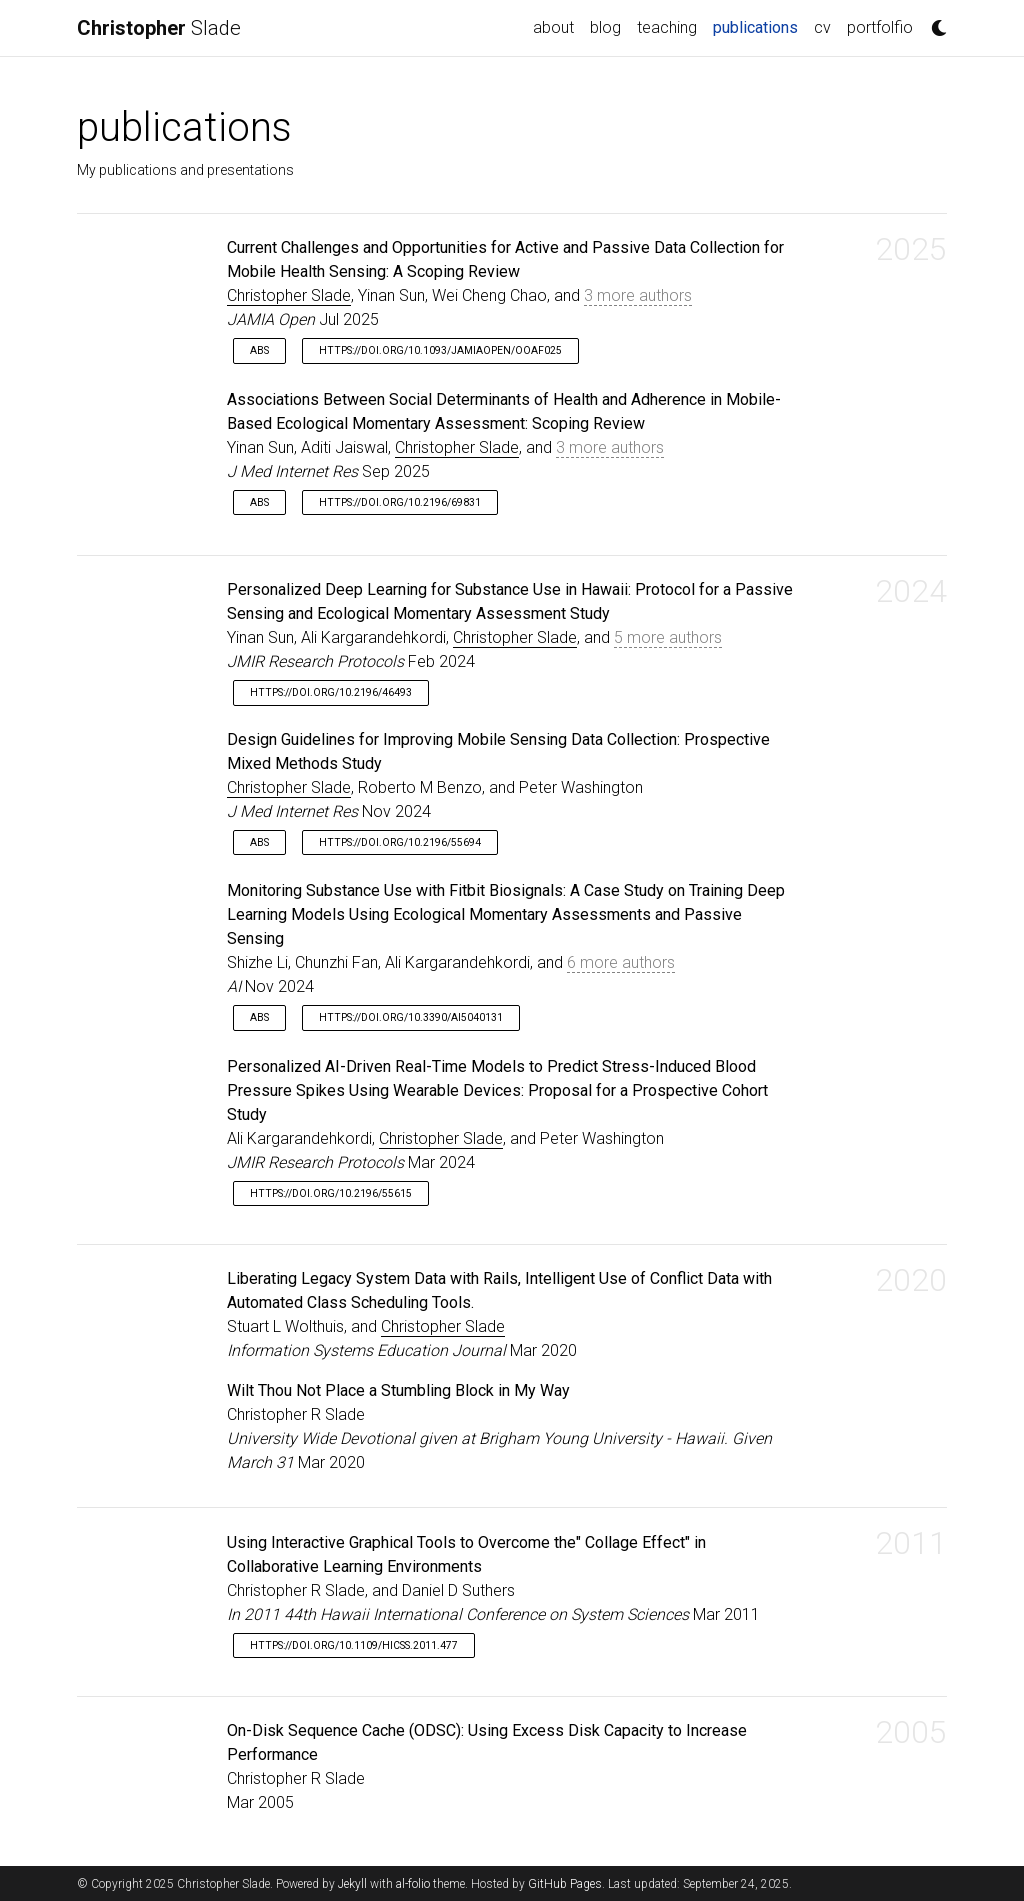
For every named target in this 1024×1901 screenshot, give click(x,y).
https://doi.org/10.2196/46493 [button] (331, 692)
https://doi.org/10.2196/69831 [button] (400, 502)
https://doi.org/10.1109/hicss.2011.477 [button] (354, 1645)
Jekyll (352, 1884)
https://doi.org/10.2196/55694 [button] (400, 842)
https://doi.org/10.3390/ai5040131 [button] (411, 1017)
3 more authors (638, 295)
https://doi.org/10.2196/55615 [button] (331, 1193)
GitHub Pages (565, 1884)
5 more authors (668, 637)
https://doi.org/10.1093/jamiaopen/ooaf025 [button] (440, 350)
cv (822, 27)
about (553, 27)
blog (605, 27)
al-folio (413, 1884)
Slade (159, 28)
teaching (667, 27)
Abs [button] (259, 350)
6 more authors (621, 962)
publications (759, 26)
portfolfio (880, 27)
